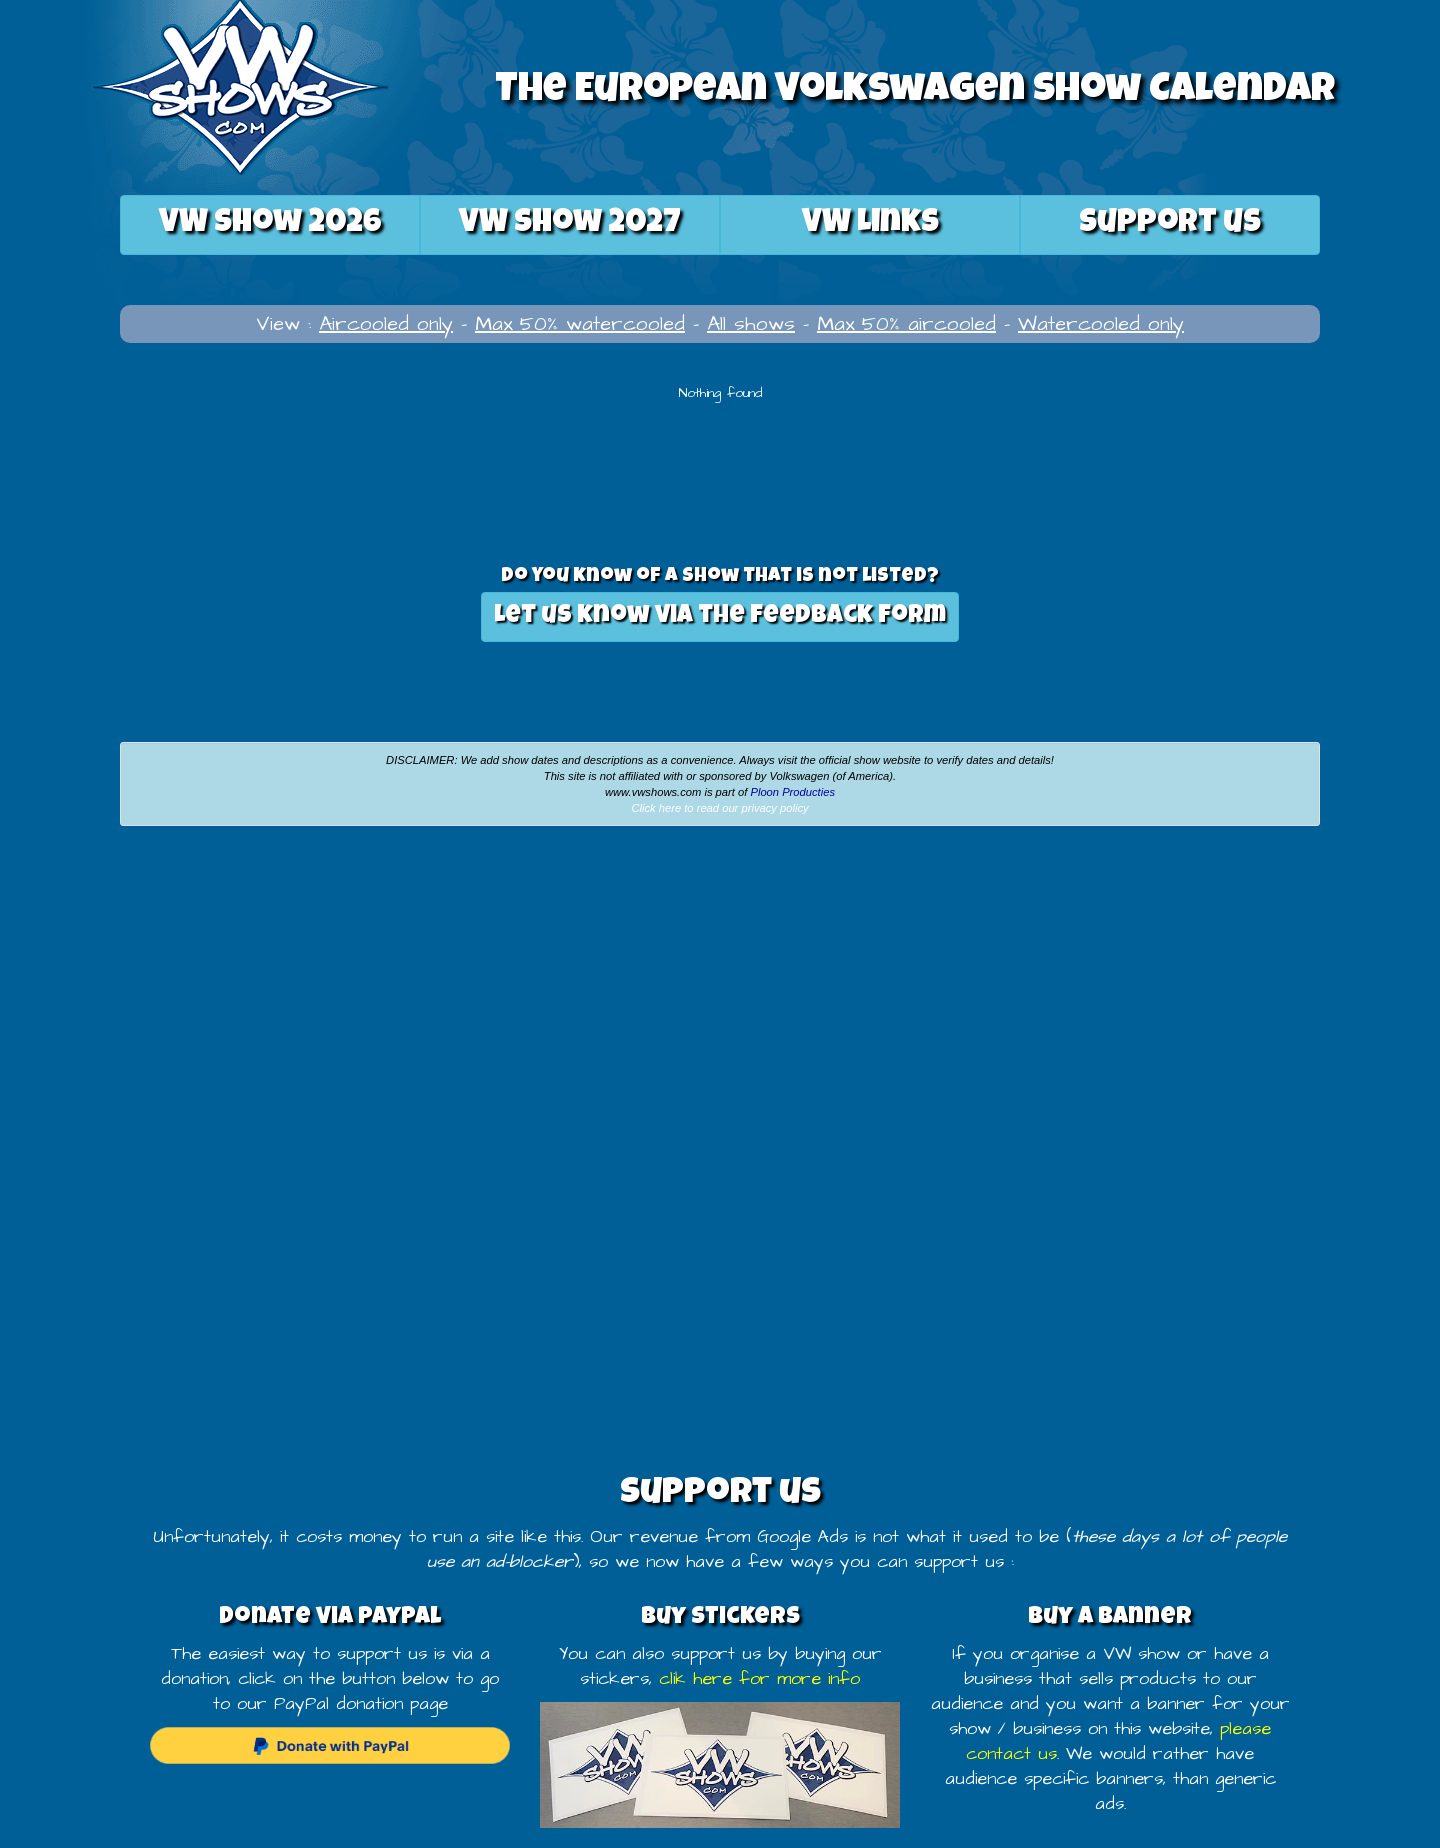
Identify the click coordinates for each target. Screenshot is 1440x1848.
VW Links (870, 224)
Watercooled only (1101, 324)
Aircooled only (386, 324)
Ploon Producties (792, 792)
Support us (1170, 224)
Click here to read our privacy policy (719, 808)
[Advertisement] (240, 991)
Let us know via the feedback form (720, 616)
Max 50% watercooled (580, 324)
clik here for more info (759, 1679)
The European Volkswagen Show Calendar (915, 92)
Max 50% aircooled (906, 324)
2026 (270, 224)
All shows (751, 324)
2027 (570, 224)
